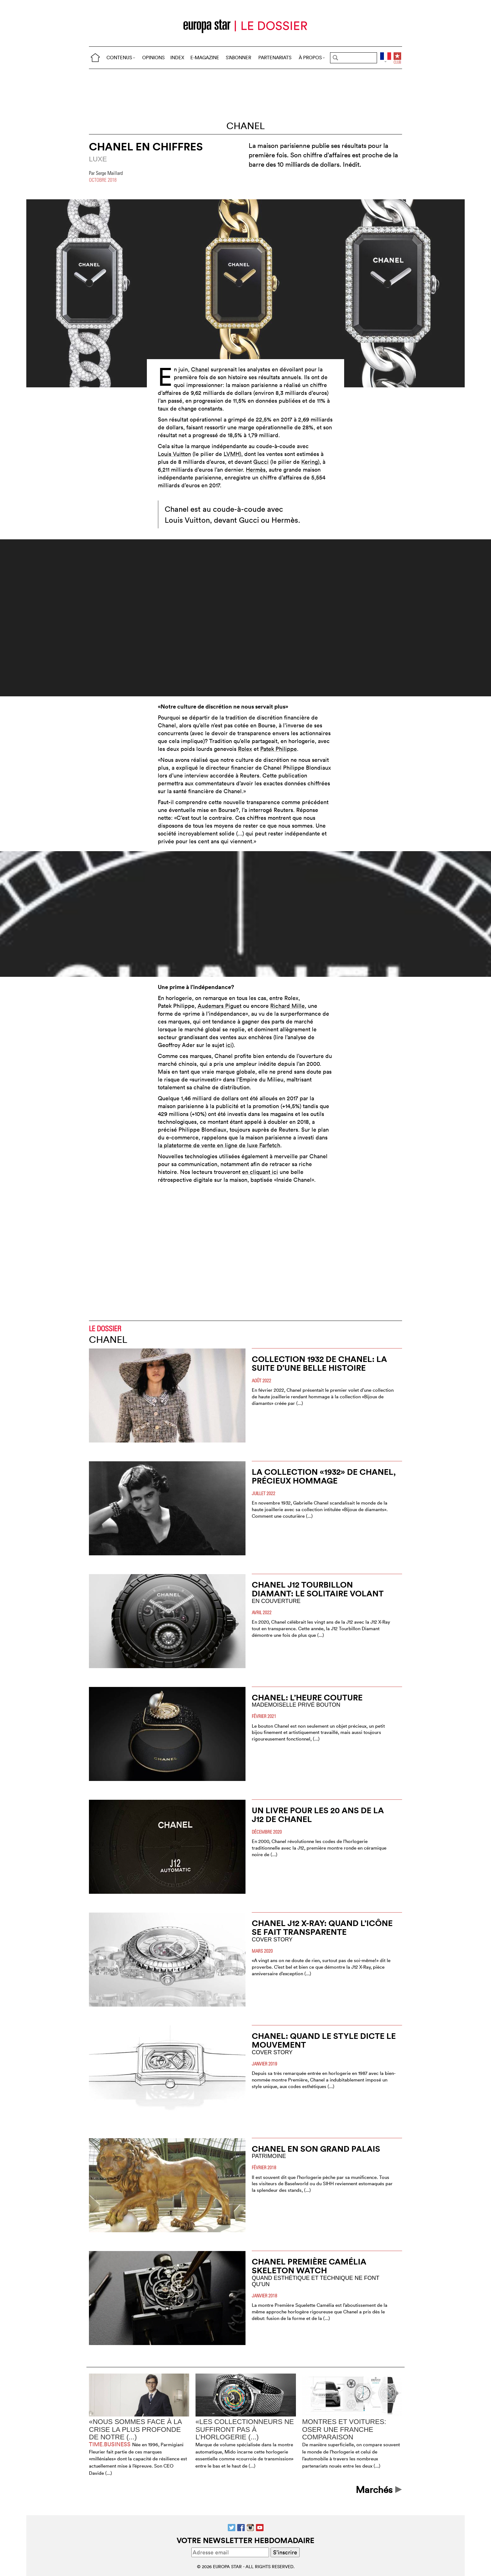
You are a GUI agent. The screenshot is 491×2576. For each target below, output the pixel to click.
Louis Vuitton (174, 454)
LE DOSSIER (105, 1328)
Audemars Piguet (219, 1005)
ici (229, 1045)
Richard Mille (287, 1005)
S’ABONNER (238, 57)
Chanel (245, 126)
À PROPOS (312, 57)
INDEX (177, 57)
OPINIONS (153, 57)
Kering (309, 461)
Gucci (261, 461)
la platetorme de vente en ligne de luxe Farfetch (219, 1145)
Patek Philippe (278, 748)
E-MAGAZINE (204, 57)
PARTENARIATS (275, 57)
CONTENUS (120, 57)
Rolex (245, 748)
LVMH (232, 454)
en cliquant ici (260, 1171)
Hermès (256, 469)
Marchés (379, 2489)
